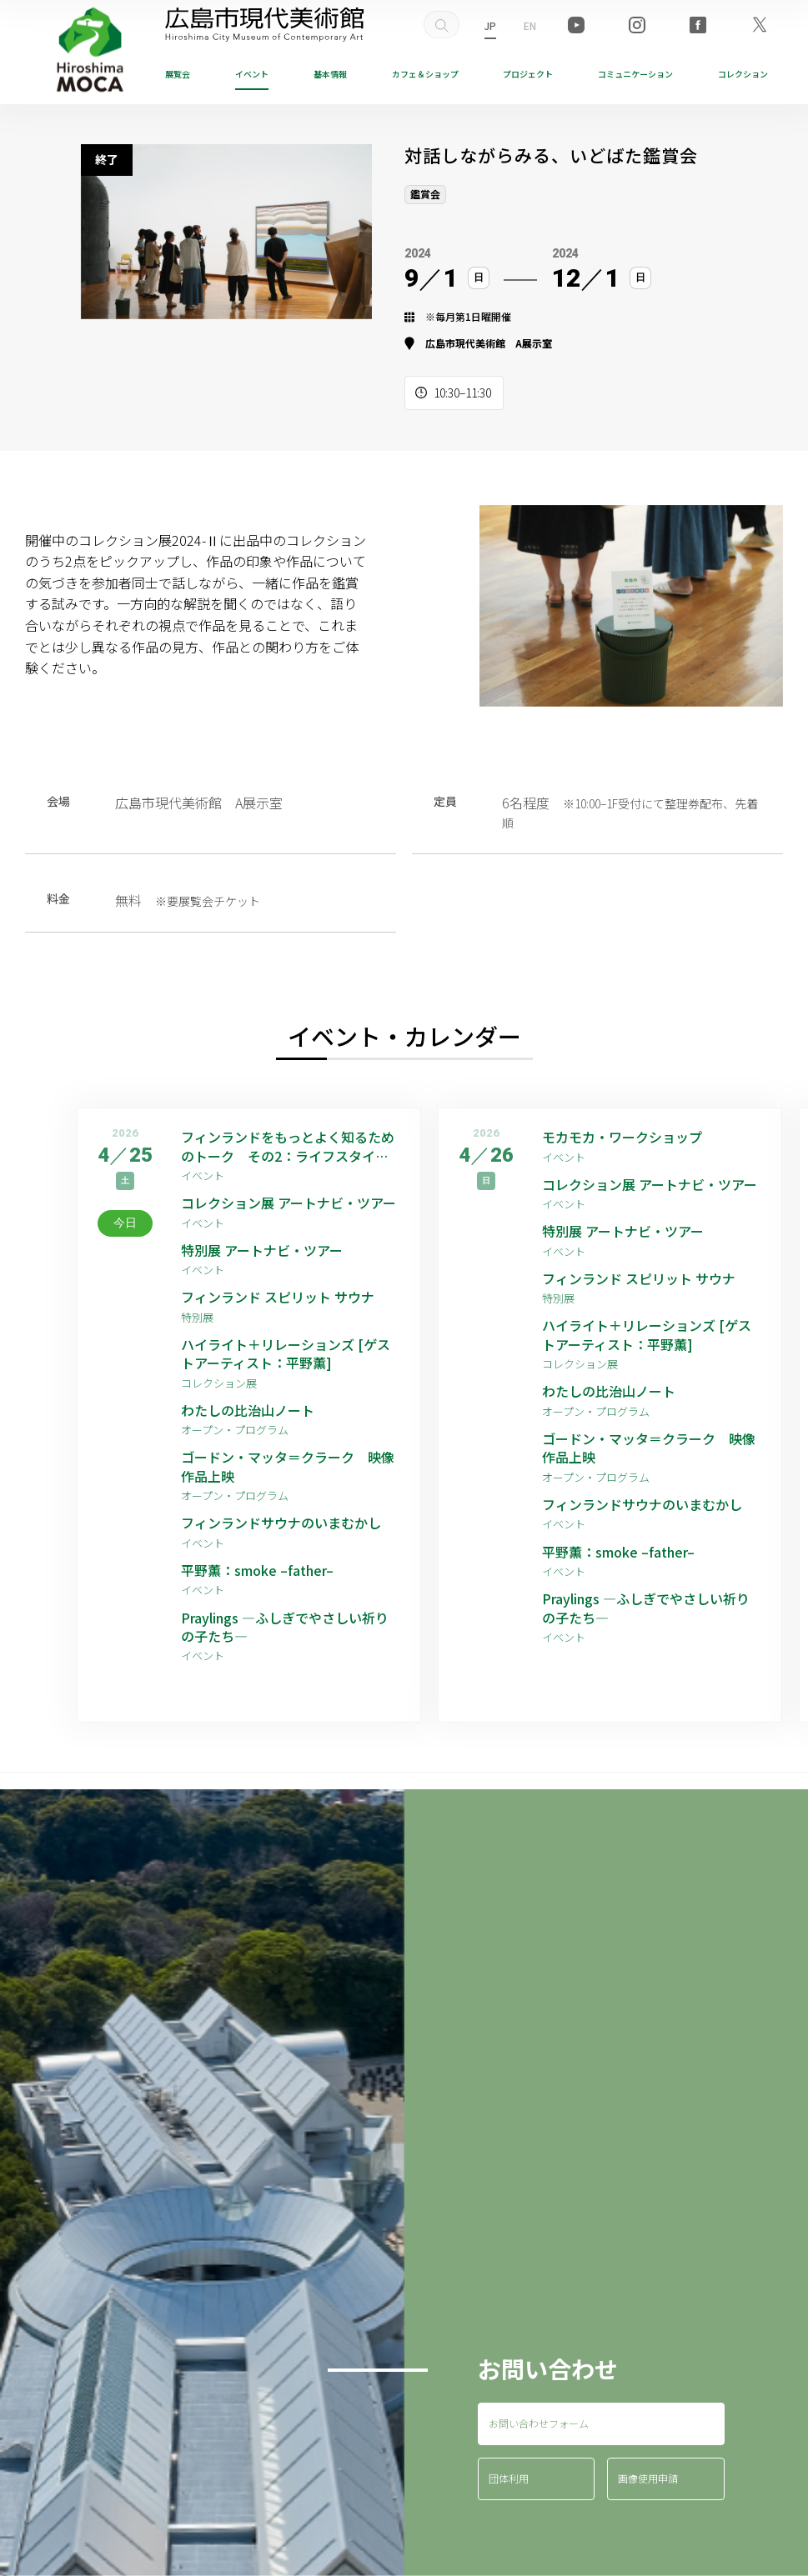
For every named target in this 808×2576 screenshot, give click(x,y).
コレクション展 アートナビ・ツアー (291, 1202)
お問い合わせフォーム (539, 2423)
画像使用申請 (648, 2478)
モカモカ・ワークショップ (622, 1137)
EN (530, 25)
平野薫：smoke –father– (257, 1570)
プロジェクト (528, 74)
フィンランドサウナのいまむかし (281, 1522)
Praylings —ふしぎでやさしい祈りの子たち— (285, 1627)
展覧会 (177, 74)
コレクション (743, 74)
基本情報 (330, 74)
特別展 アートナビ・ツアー (268, 1250)
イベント (251, 74)
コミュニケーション (635, 74)
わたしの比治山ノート (247, 1410)
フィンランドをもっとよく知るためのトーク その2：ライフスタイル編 (287, 1146)
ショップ (425, 74)
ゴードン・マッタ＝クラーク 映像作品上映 (287, 1466)
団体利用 (509, 2478)
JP (490, 25)
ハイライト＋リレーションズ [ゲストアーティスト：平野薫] (285, 1354)
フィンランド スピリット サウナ (277, 1297)
